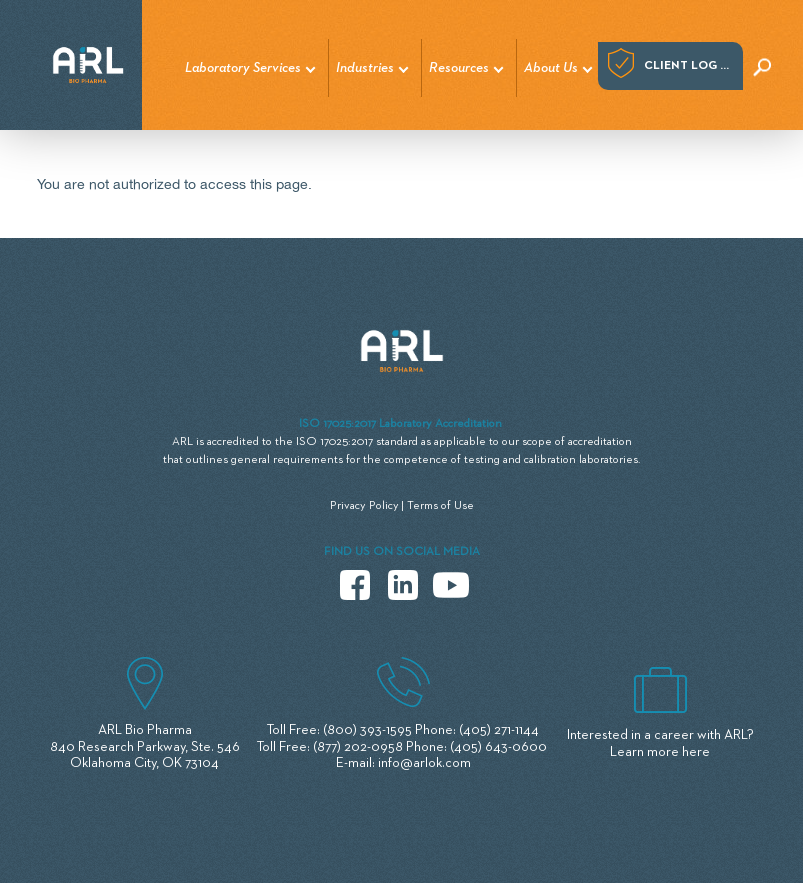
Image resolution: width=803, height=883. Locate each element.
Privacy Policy (364, 506)
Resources (459, 68)
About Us (551, 68)
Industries (365, 68)
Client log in (688, 66)
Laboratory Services (243, 68)
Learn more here (660, 752)
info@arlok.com (424, 763)
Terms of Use (440, 506)
